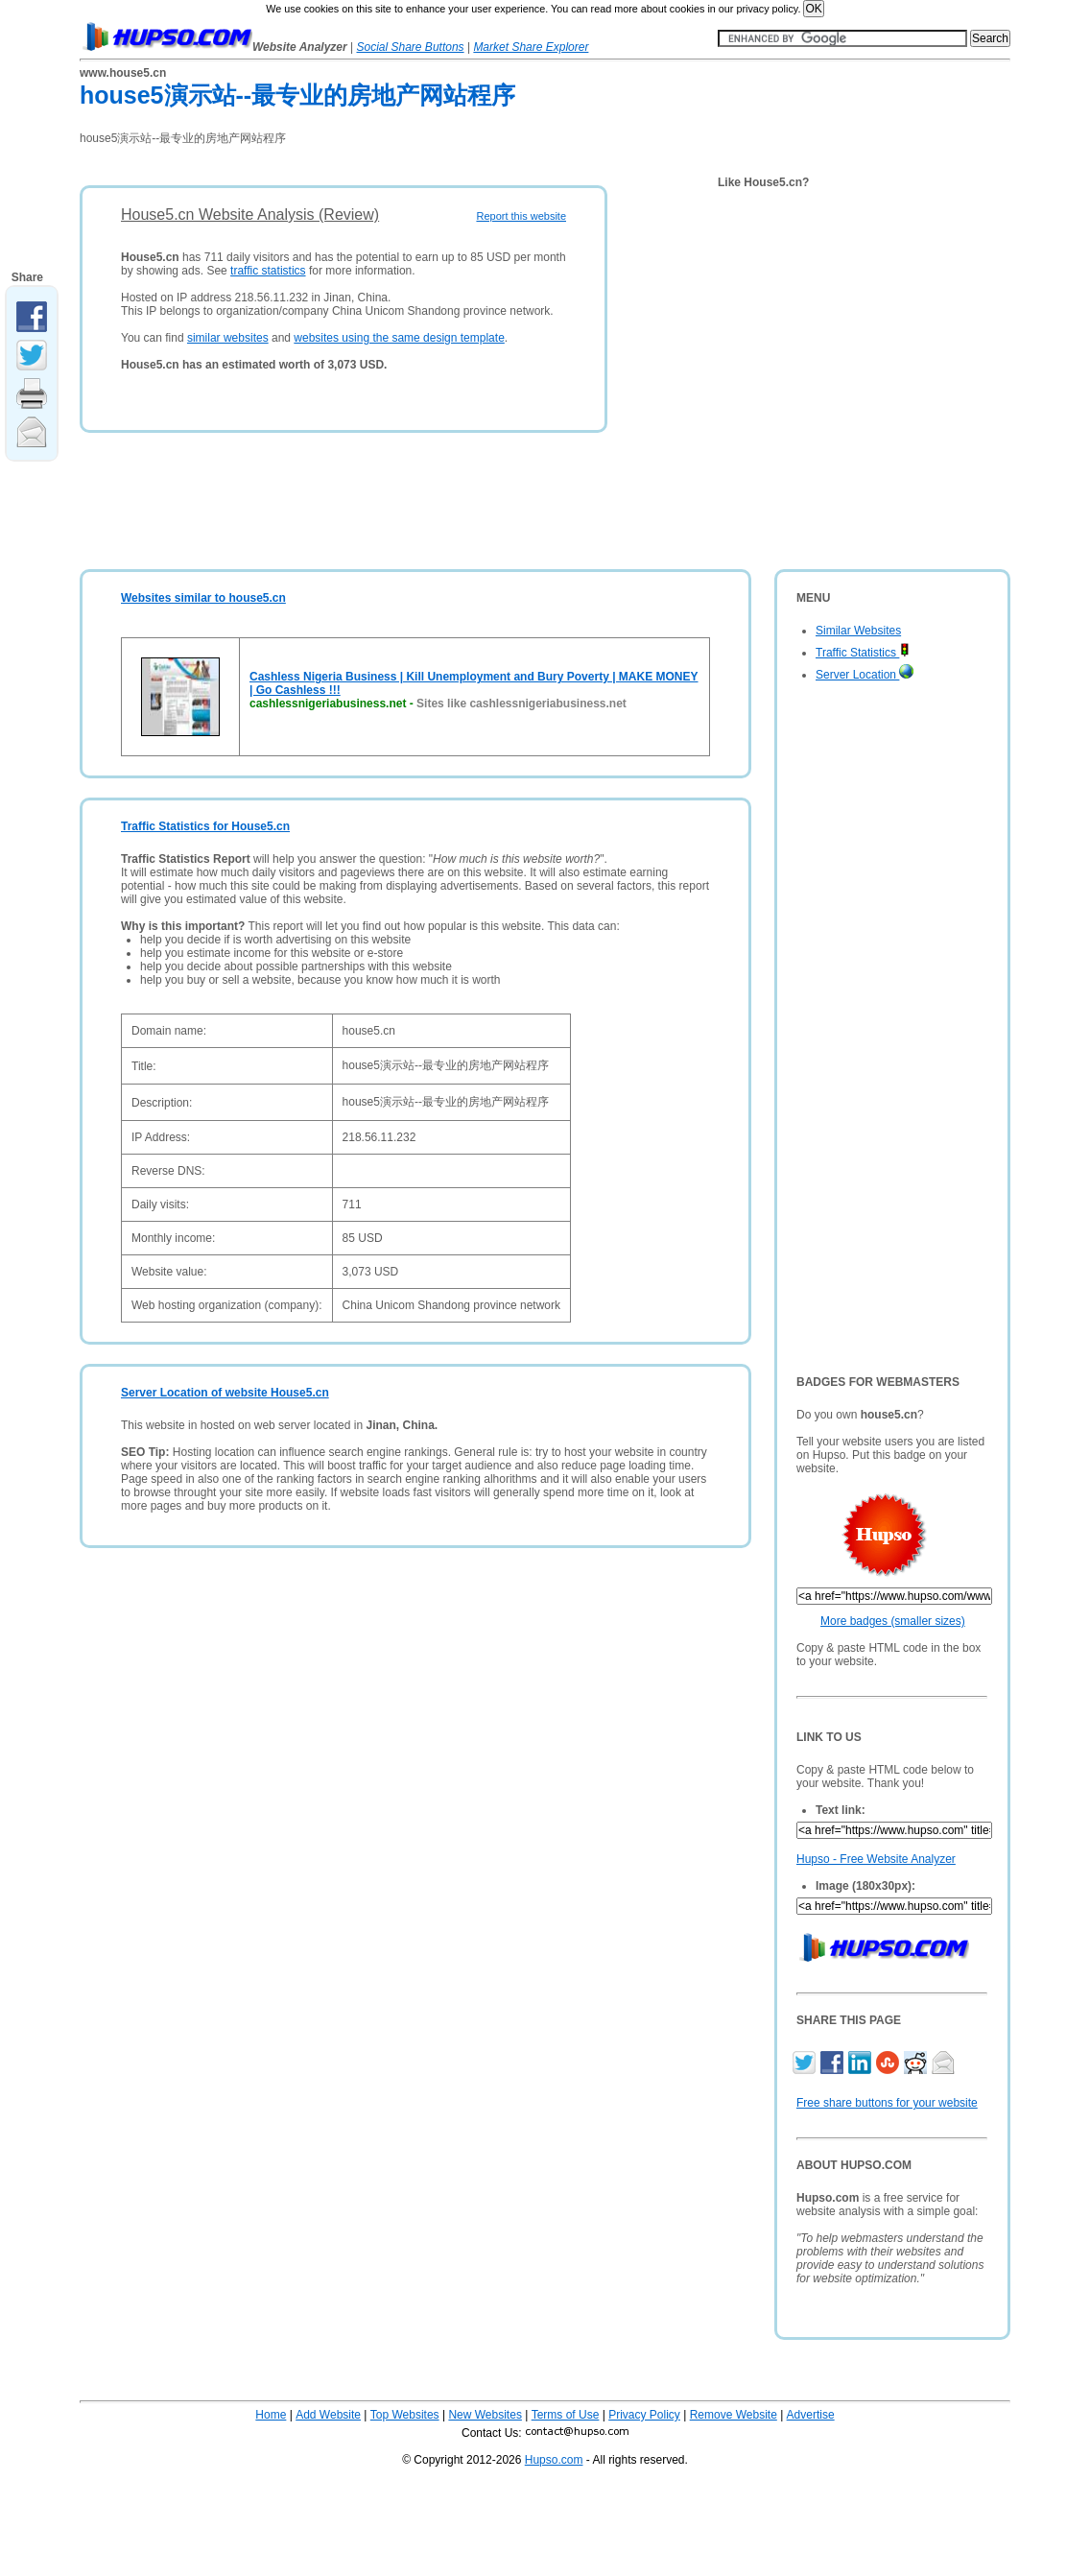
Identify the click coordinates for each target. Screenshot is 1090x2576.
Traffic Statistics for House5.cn (205, 826)
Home (270, 2414)
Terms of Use (566, 2414)
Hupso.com (554, 2460)
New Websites (484, 2414)
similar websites (228, 338)
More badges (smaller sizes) (892, 1621)
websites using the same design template (399, 338)
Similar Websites (858, 630)
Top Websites (404, 2414)
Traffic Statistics (863, 652)
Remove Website (733, 2414)
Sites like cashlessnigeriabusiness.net (521, 703)
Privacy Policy (644, 2414)
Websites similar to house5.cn (203, 598)
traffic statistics (267, 270)
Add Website (328, 2414)
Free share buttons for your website (887, 2103)
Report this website (521, 216)
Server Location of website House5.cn (225, 1392)
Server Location (864, 674)
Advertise (811, 2414)
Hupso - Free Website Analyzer (876, 1859)
